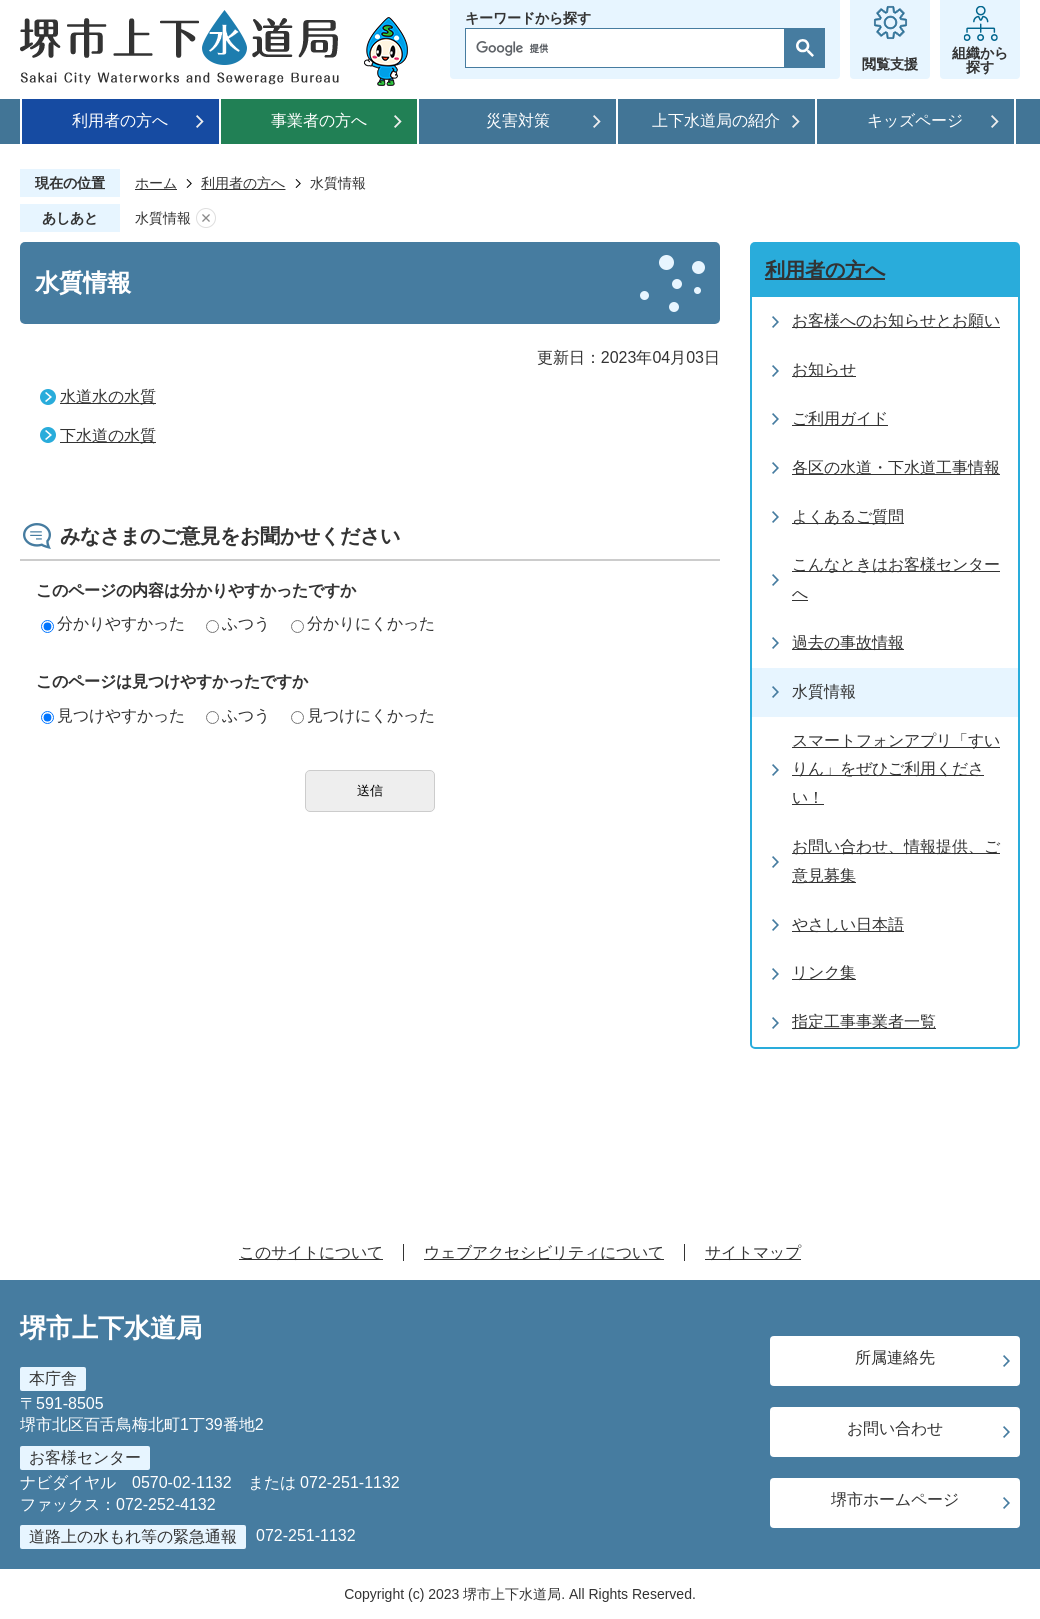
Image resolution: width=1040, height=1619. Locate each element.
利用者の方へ (120, 120)
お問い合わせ (895, 1428)
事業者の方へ (319, 120)
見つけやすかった (113, 715)
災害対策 (518, 120)
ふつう (238, 623)
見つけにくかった (363, 715)
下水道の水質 (108, 435)
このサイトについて (311, 1252)
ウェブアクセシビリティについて (544, 1252)
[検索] (630, 48)
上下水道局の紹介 (716, 120)
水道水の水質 (108, 396)
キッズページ (915, 120)
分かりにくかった (363, 623)
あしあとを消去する (206, 218)
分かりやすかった (113, 623)
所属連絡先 (895, 1357)
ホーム (156, 183)
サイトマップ (753, 1252)
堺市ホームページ (895, 1499)
